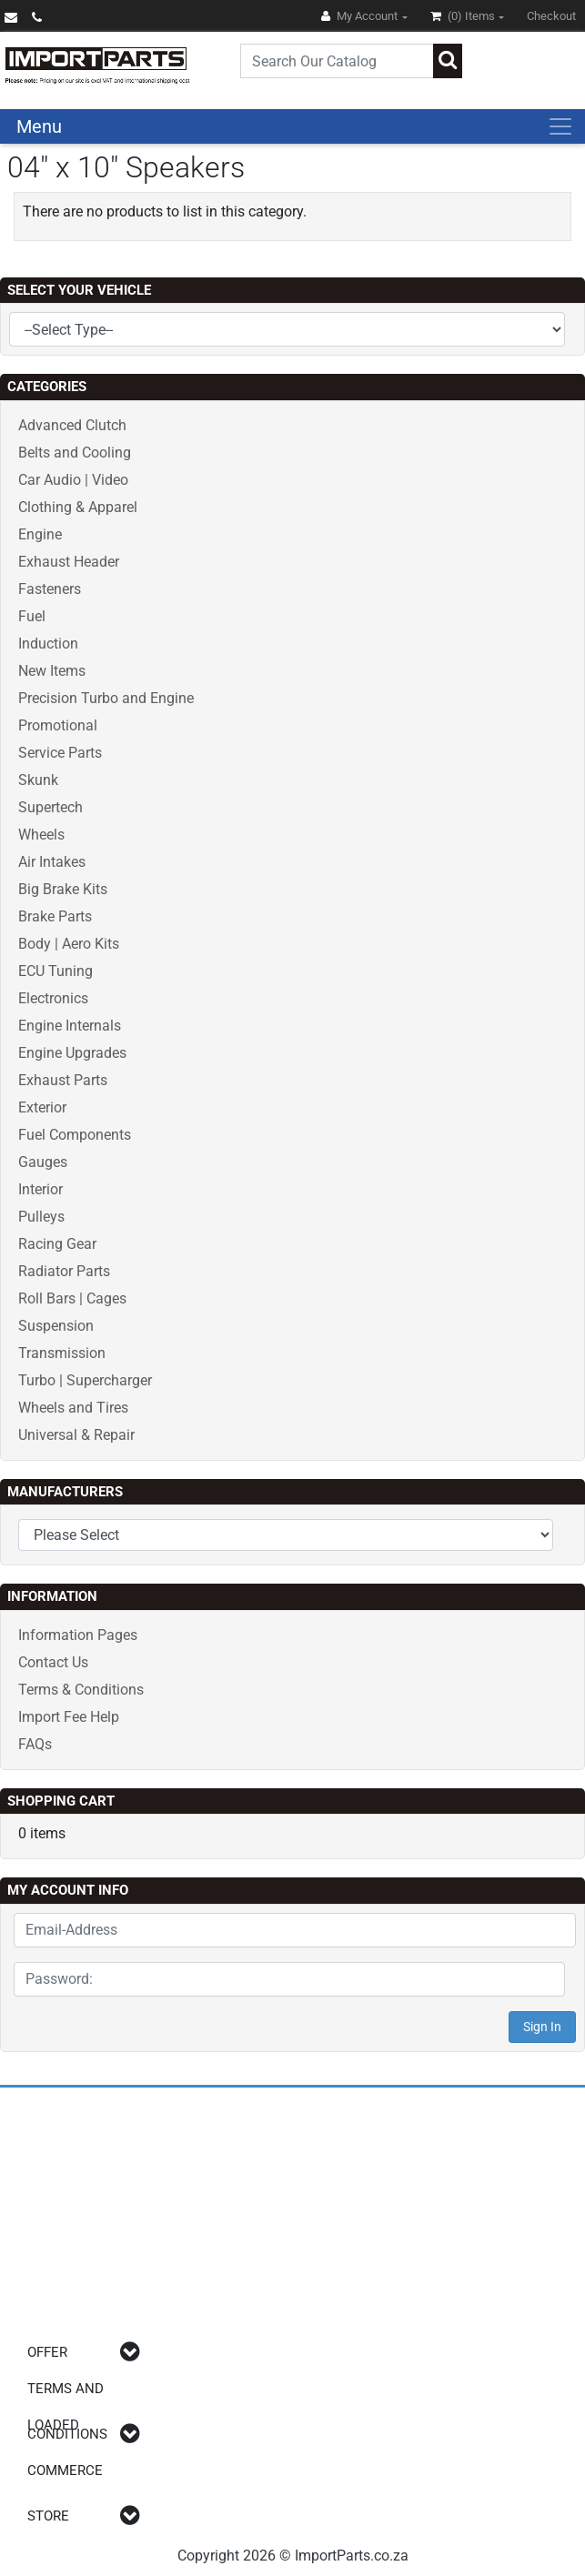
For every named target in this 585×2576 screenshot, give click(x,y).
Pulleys (41, 1216)
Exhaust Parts (62, 1080)
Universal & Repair (76, 1435)
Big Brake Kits (62, 889)
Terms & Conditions (81, 1689)
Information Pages (77, 1635)
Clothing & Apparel (77, 507)
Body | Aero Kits (68, 943)
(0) (464, 16)
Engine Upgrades (72, 1053)
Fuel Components (74, 1134)
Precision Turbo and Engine (106, 698)
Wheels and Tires (73, 1407)
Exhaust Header (68, 561)
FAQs (35, 1744)
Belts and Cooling (74, 452)
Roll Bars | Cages (72, 1298)
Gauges (42, 1162)
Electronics (53, 998)
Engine (40, 534)
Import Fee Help (68, 1717)
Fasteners (49, 589)
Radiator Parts (64, 1271)
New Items (52, 670)
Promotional (57, 725)
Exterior (42, 1107)
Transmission (62, 1353)
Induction (48, 643)
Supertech (50, 807)
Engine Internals (69, 1025)
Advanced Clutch (72, 425)
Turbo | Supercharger (85, 1380)
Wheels (41, 834)
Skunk (38, 780)
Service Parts (60, 752)
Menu (39, 126)
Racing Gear (57, 1244)
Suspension (56, 1325)
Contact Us (53, 1662)
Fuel (31, 616)
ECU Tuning (55, 971)
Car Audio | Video (73, 479)
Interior (40, 1189)
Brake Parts (55, 916)
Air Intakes (52, 861)
